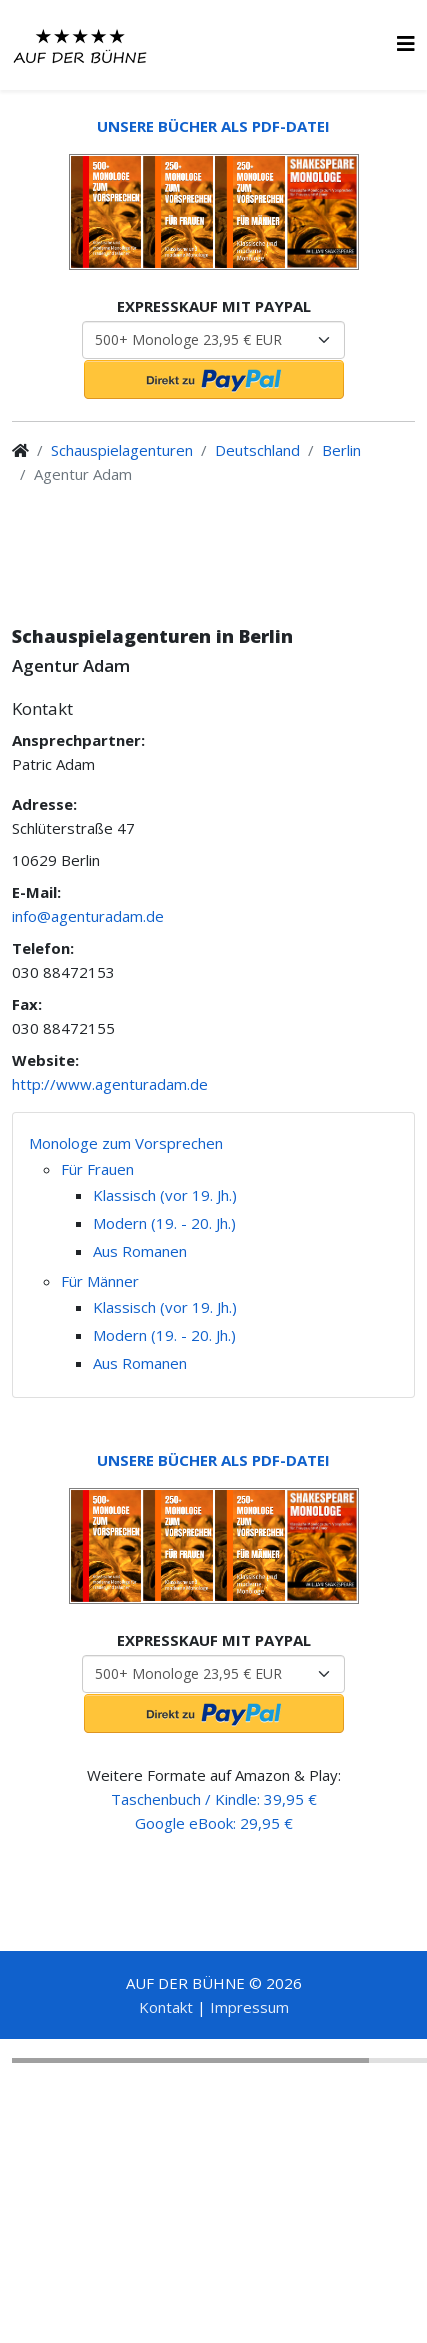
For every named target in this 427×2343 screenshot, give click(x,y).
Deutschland (257, 450)
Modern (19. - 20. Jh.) (164, 1223)
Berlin (341, 450)
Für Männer (100, 1281)
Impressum (249, 2007)
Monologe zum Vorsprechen (126, 1143)
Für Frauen (97, 1169)
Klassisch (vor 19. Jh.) (165, 1195)
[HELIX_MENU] (406, 43)
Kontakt (166, 2007)
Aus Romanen (140, 1251)
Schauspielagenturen (122, 450)
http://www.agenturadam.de (110, 1084)
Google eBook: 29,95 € (214, 1823)
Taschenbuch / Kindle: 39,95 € (214, 1799)
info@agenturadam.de (88, 916)
